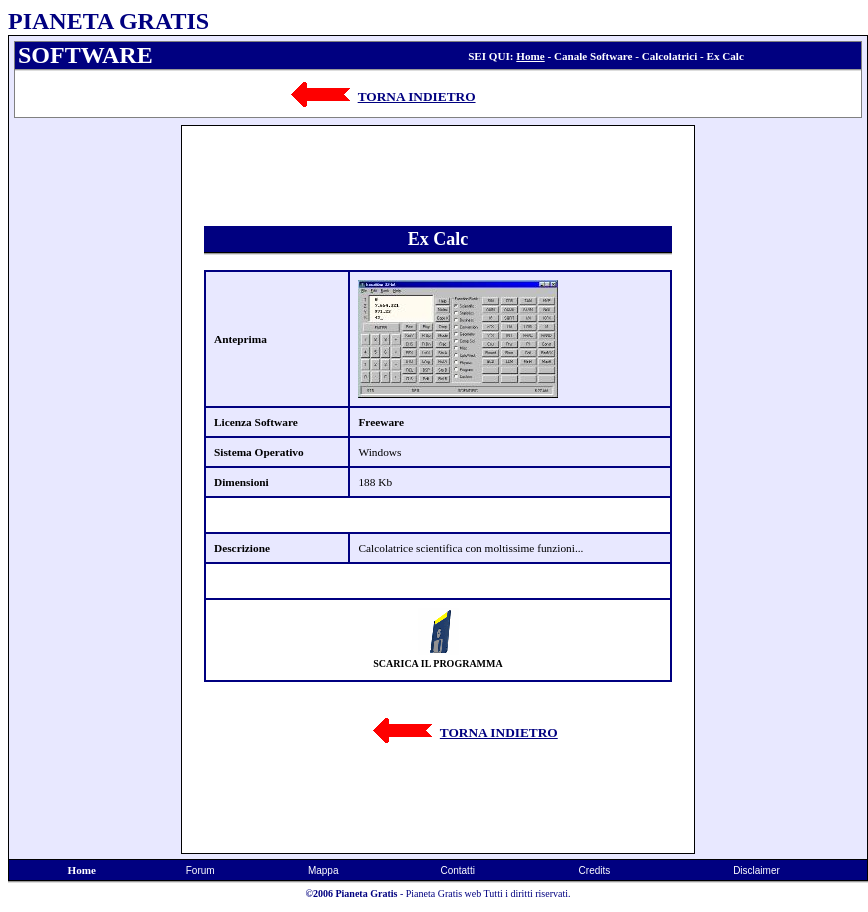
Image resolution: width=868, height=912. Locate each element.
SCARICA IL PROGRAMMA (437, 663)
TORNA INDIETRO (417, 96)
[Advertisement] (95, 425)
